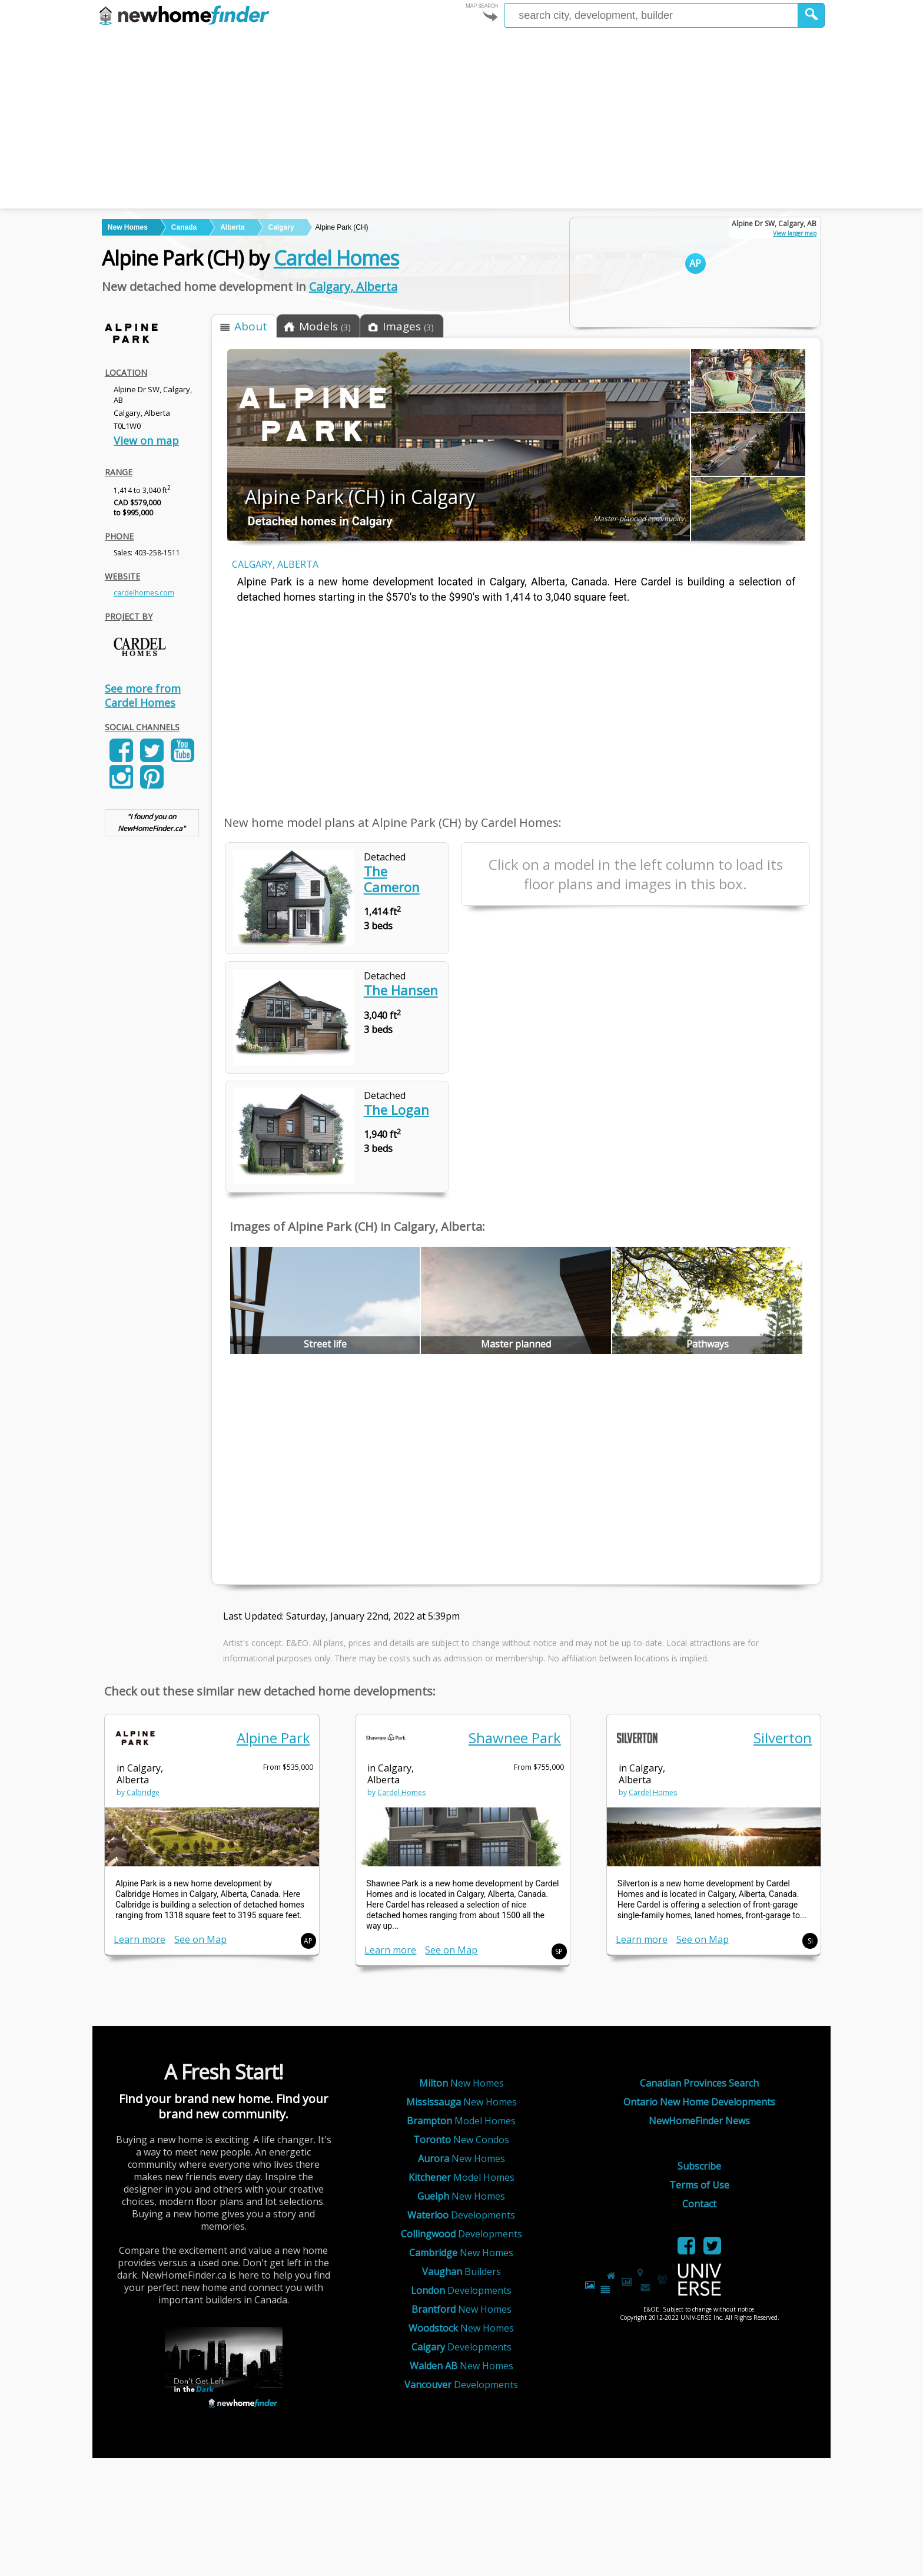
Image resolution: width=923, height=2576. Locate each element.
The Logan (396, 1109)
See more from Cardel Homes (143, 695)
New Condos (461, 2139)
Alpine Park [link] (273, 1737)
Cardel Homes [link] (401, 1792)
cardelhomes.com (144, 593)
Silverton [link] (782, 1737)
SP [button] (559, 1951)
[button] (811, 15)
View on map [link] (146, 440)
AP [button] (308, 1941)
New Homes (461, 2083)
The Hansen (401, 990)
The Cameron (392, 879)
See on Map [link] (200, 1939)
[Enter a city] (651, 15)
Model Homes (461, 2120)
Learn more (139, 1939)
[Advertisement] (461, 120)
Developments (461, 2215)
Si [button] (810, 1941)
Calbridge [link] (143, 1792)
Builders (461, 2271)
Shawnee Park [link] (515, 1737)
